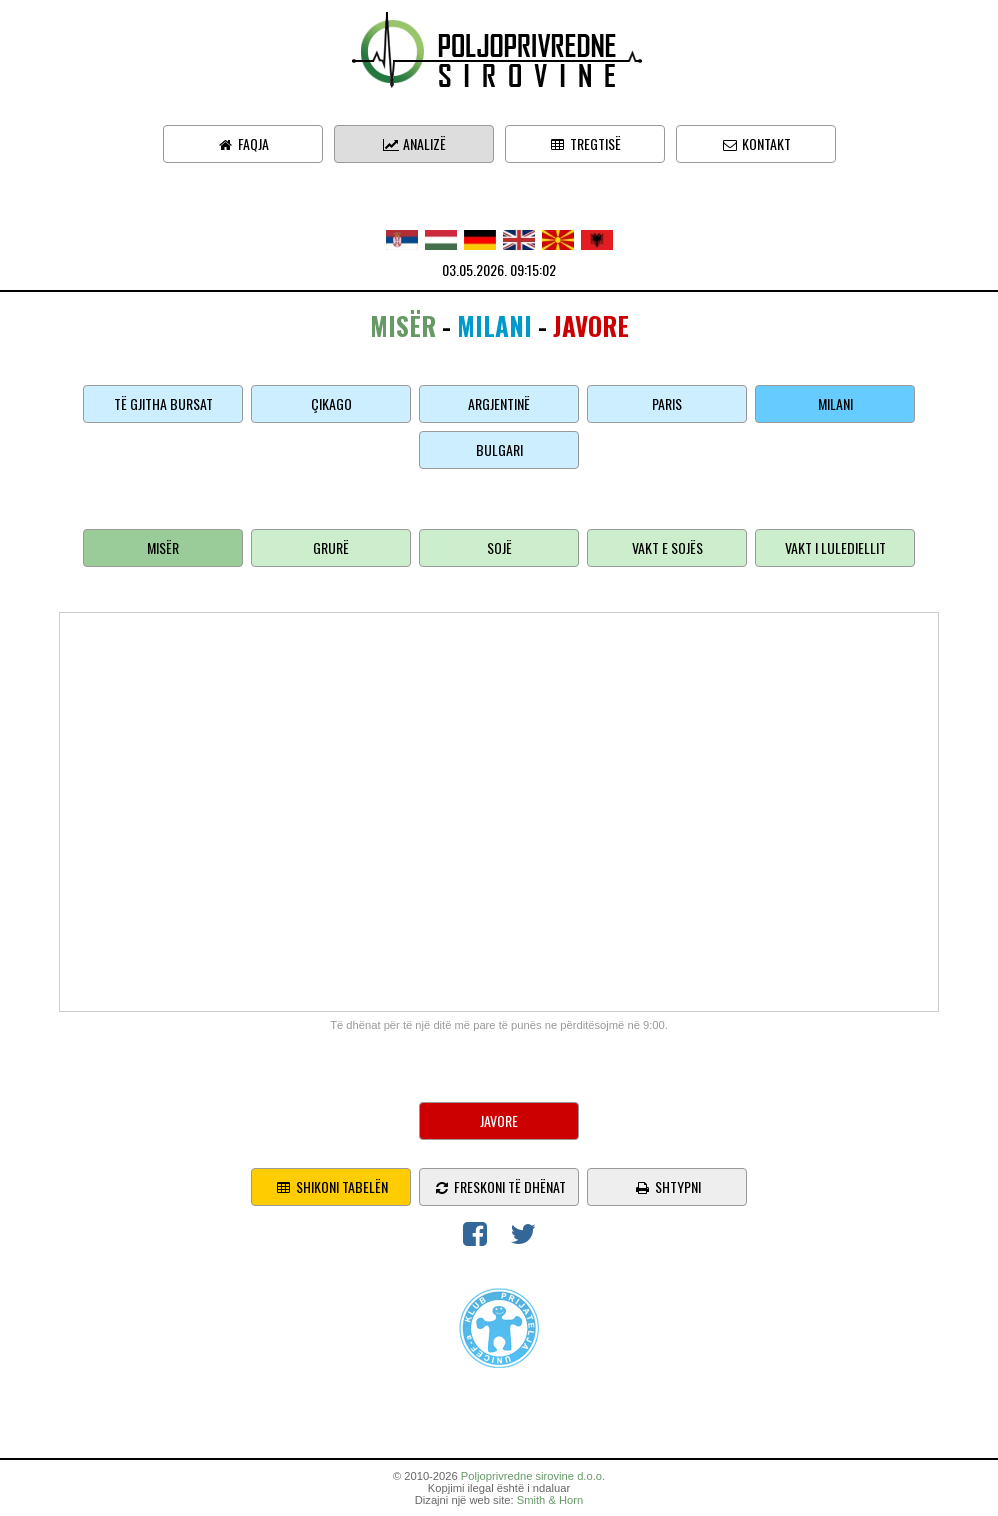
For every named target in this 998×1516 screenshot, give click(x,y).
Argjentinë (499, 403)
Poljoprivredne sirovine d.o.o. (533, 1476)
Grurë (331, 547)
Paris (667, 403)
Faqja (243, 143)
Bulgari (499, 449)
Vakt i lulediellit (835, 547)
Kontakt (756, 143)
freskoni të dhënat (499, 1186)
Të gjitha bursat (163, 403)
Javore (499, 1120)
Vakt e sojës (667, 547)
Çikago (331, 403)
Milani (835, 403)
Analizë (414, 143)
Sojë (499, 547)
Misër (163, 547)
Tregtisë (585, 143)
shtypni (667, 1186)
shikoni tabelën (331, 1186)
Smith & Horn (550, 1500)
